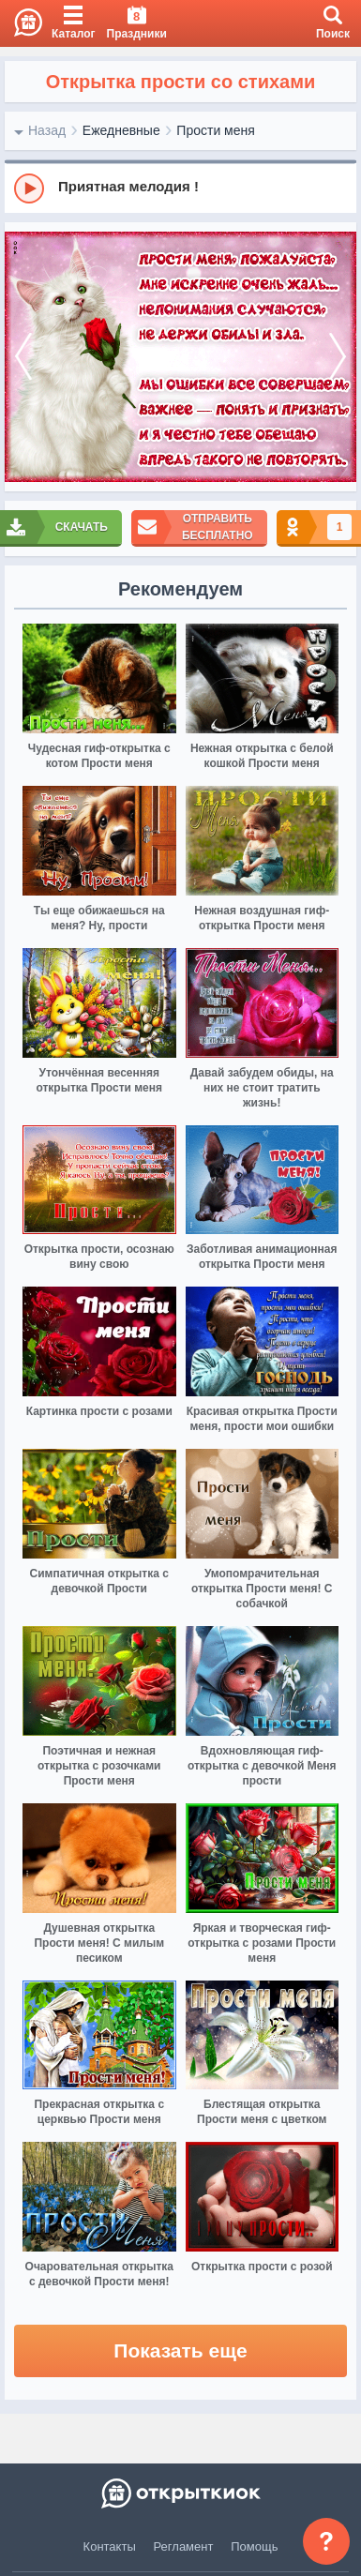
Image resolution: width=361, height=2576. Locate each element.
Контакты (109, 2546)
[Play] (29, 188)
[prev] (23, 357)
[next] (337, 357)
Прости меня (215, 130)
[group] (180, 187)
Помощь (254, 2546)
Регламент (184, 2546)
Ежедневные (121, 130)
